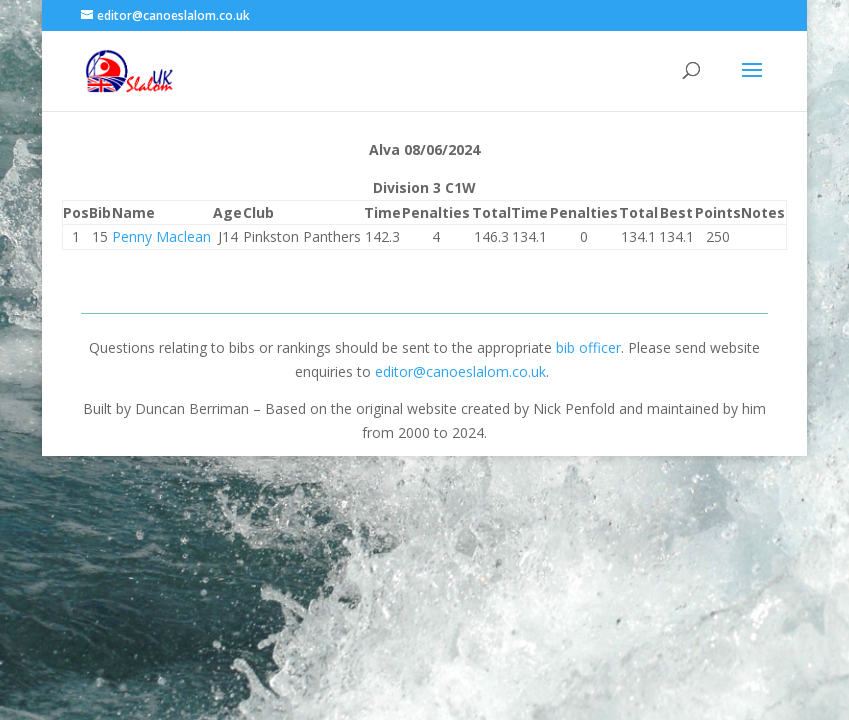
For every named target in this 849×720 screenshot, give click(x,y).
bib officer (588, 347)
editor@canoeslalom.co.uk (460, 371)
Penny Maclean (161, 236)
